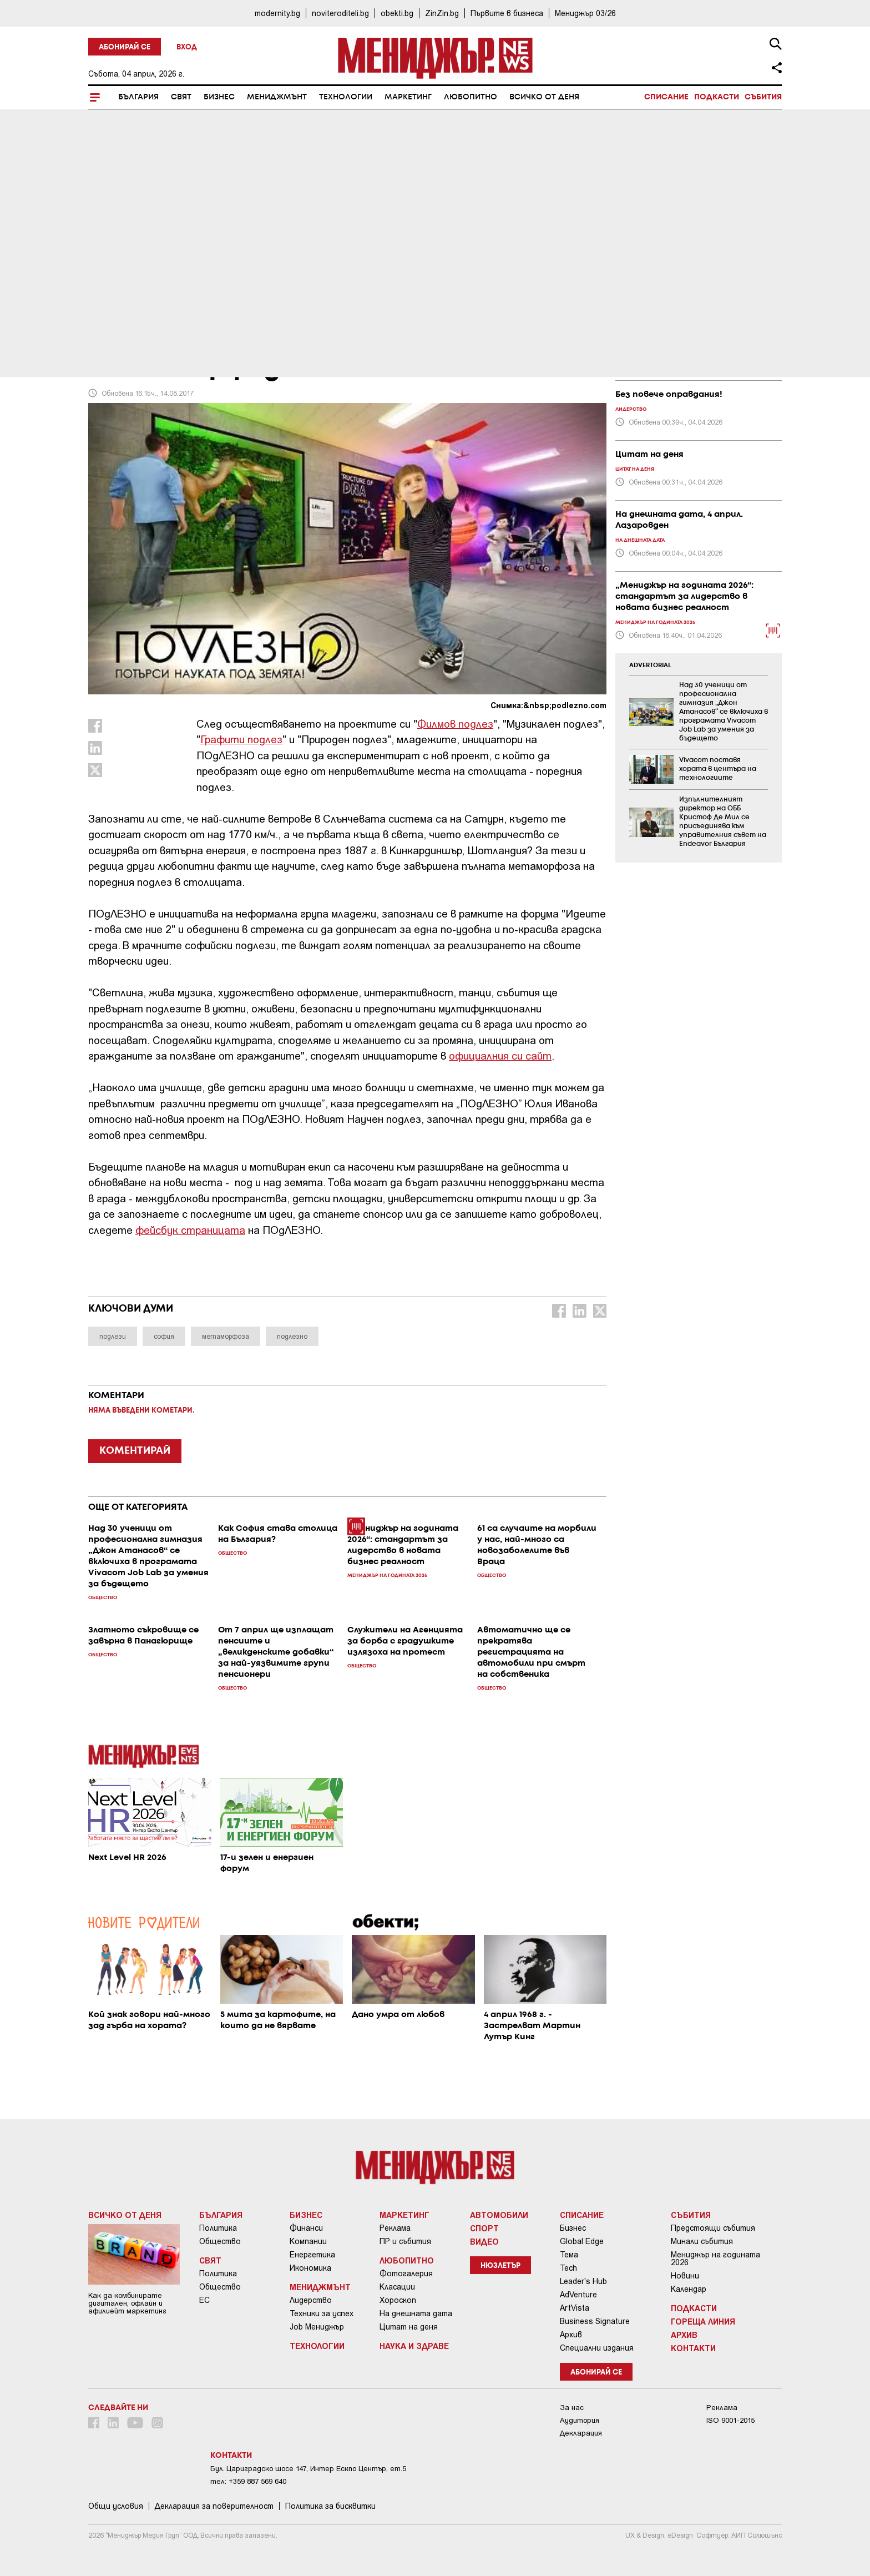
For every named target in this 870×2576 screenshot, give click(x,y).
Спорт (484, 2228)
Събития (763, 97)
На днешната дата (416, 2313)
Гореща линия (703, 2321)
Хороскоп (398, 2300)
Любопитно (470, 97)
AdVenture (578, 2294)
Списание (666, 97)
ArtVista (574, 2308)
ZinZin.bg (442, 13)
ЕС (204, 2300)
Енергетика (312, 2255)
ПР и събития (405, 2241)
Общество (220, 2241)
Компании (308, 2241)
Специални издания (597, 2348)
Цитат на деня (409, 2327)
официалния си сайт (500, 1055)
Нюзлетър (500, 2266)
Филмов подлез (455, 723)
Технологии (345, 97)
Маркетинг (408, 97)
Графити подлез (241, 739)
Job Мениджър (317, 2327)
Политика (218, 2228)
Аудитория (579, 2420)
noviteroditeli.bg (340, 13)
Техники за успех (321, 2313)
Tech (568, 2268)
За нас (572, 2407)
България (138, 97)
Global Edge (582, 2241)
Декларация (581, 2433)
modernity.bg (277, 13)
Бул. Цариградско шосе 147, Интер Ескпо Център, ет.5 (308, 2468)
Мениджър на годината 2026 (715, 2258)
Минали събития (702, 2241)
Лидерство (311, 2300)
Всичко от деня (544, 97)
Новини (685, 2276)
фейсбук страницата (190, 1229)
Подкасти (716, 97)
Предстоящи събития (713, 2228)
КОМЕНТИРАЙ (134, 1450)
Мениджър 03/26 (585, 13)
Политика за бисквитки (330, 2506)
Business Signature (595, 2321)
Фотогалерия (406, 2273)
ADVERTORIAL (650, 665)
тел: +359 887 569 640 (248, 2481)
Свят (181, 97)
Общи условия (115, 2506)
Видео (484, 2241)
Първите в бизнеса (507, 13)
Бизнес (219, 97)
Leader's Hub (583, 2281)
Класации (397, 2287)
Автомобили (499, 2215)
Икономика (310, 2268)
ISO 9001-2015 (730, 2420)
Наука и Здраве (414, 2346)
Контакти (693, 2348)
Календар (688, 2289)
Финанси (306, 2228)
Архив (571, 2334)
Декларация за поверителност (214, 2506)
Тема (569, 2255)
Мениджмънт (277, 97)
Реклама (395, 2228)
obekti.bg (397, 13)
